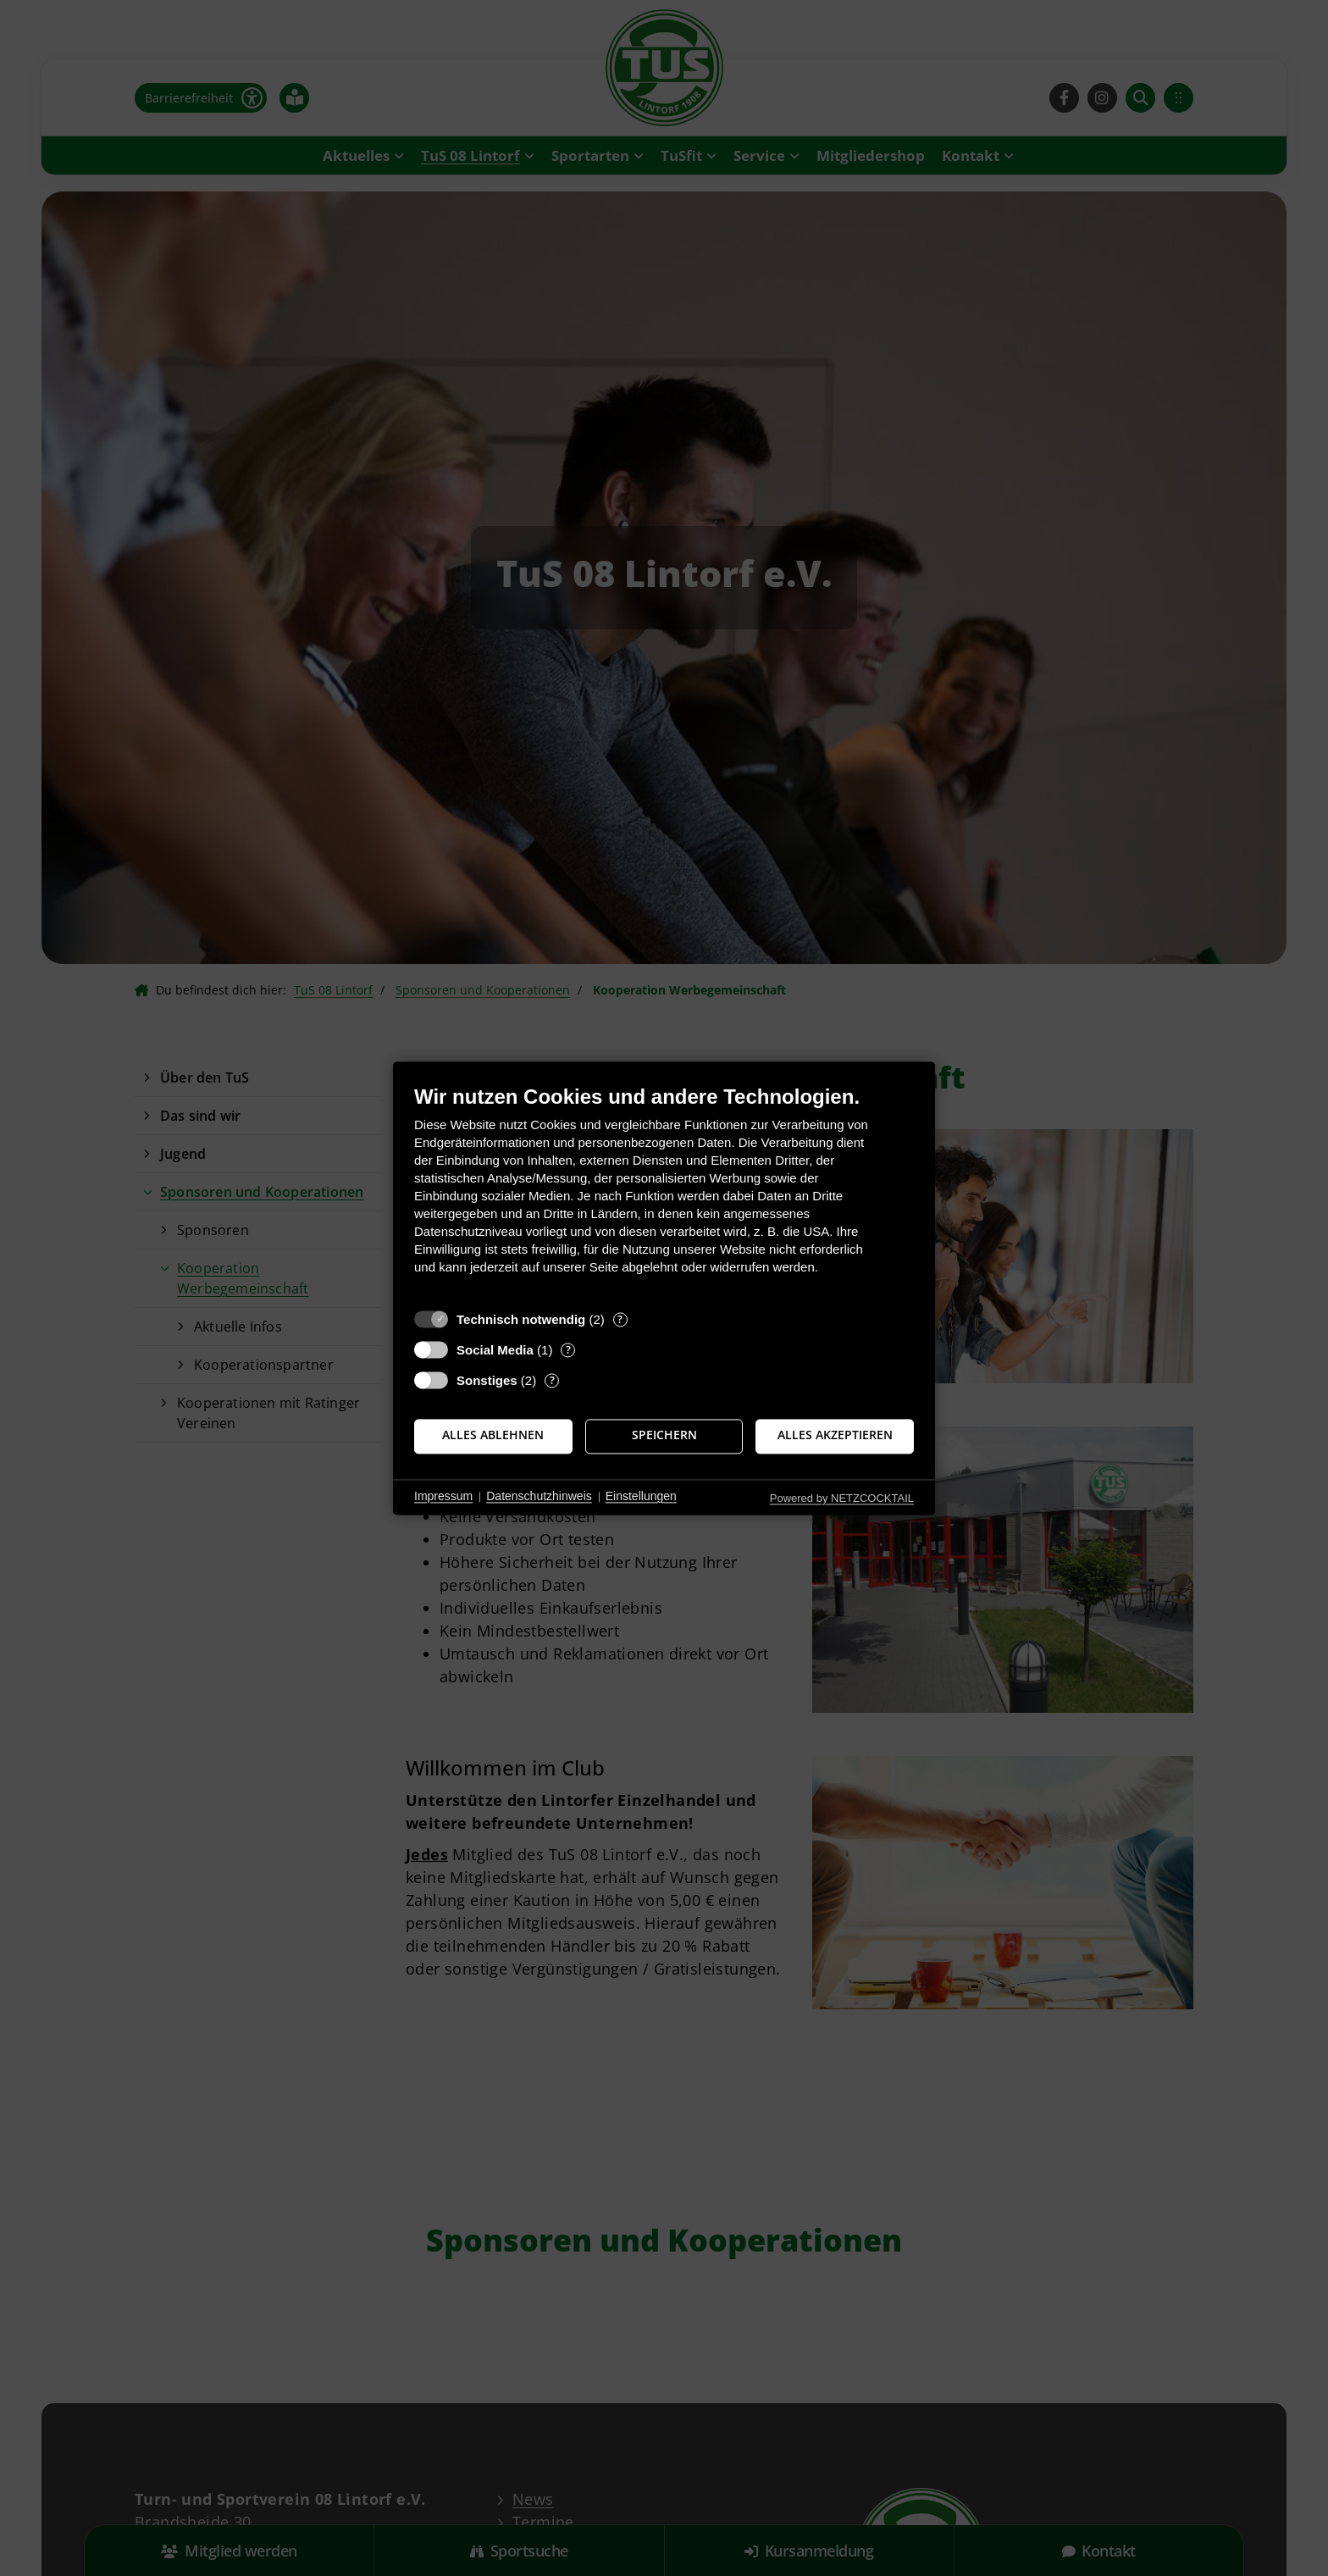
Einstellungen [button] (641, 1497)
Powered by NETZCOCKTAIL (842, 1498)
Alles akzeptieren (835, 1435)
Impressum (443, 1497)
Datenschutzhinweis (539, 1497)
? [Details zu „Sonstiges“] (552, 1380)
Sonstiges (486, 1380)
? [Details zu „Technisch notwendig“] (619, 1319)
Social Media (495, 1350)
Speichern (664, 1435)
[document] (664, 1192)
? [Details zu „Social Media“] (568, 1350)
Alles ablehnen (493, 1435)
